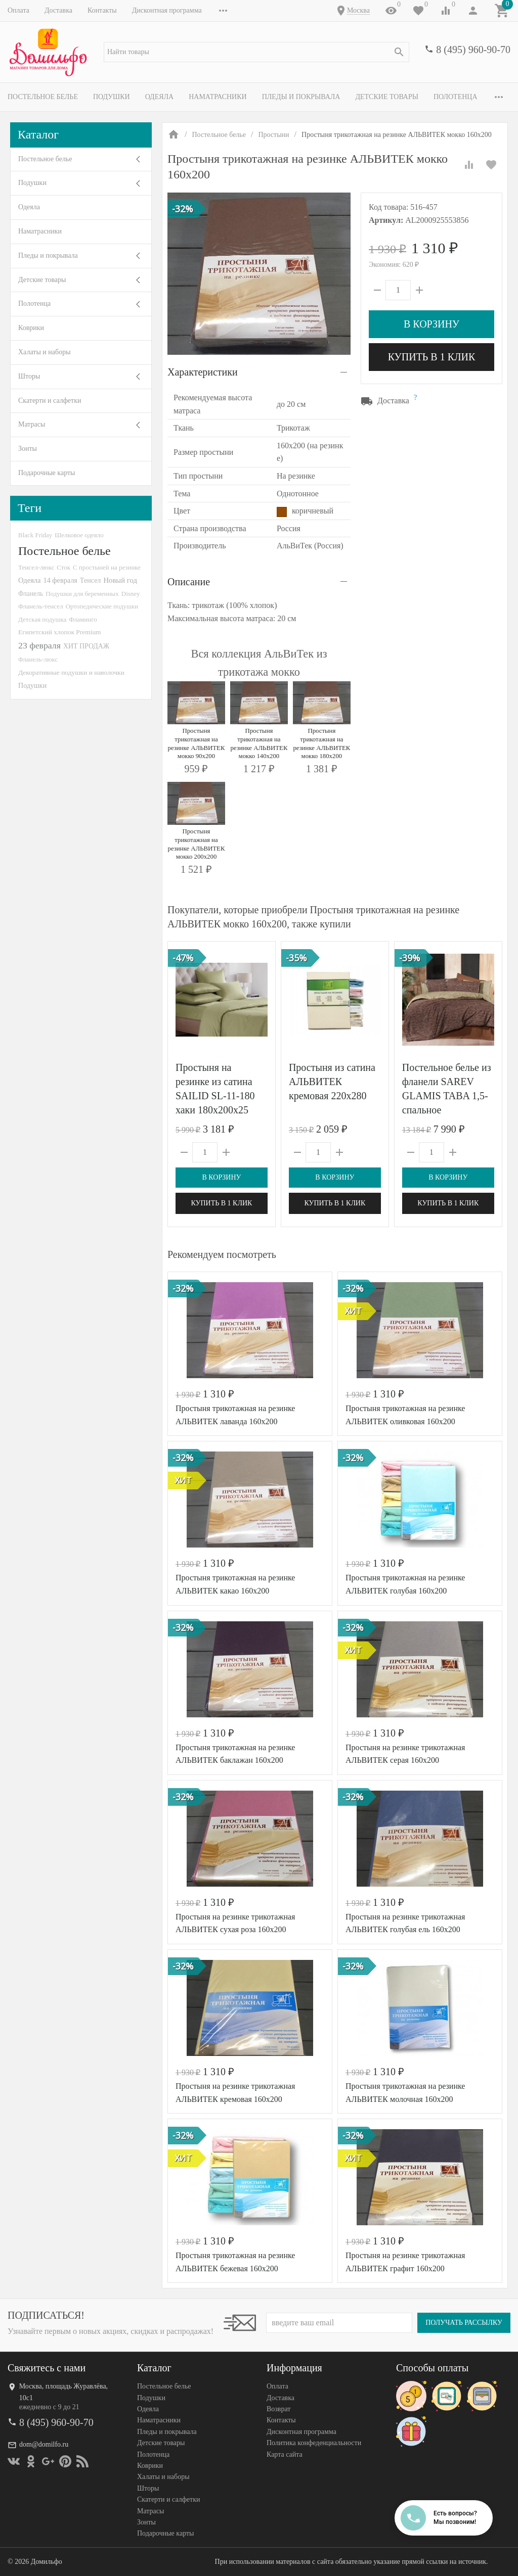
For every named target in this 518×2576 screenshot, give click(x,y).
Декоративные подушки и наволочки (71, 672)
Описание (188, 581)
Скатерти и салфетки (49, 400)
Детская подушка (42, 619)
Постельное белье (43, 97)
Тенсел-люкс (36, 567)
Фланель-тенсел (40, 606)
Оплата (18, 10)
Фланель (30, 593)
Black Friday (35, 535)
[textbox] (256, 52)
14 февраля (60, 580)
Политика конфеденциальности (314, 2443)
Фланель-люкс (38, 659)
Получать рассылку (463, 2322)
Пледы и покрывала (301, 97)
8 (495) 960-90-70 (473, 49)
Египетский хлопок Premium (59, 632)
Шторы (29, 376)
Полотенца (456, 97)
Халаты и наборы (44, 352)
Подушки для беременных (82, 593)
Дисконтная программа (167, 10)
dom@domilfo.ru (43, 2444)
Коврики (31, 328)
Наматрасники (218, 97)
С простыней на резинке (107, 567)
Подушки (111, 97)
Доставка (58, 10)
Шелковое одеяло (79, 535)
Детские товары (386, 97)
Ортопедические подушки (102, 606)
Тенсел (90, 580)
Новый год (120, 580)
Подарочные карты (46, 473)
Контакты (102, 10)
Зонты (27, 448)
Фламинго (83, 619)
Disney (130, 593)
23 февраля (39, 645)
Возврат (278, 2409)
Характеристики (202, 372)
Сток (63, 567)
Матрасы (31, 424)
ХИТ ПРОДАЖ (86, 646)
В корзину (431, 324)
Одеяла (159, 97)
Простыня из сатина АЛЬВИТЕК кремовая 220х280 (332, 1081)
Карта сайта (285, 2454)
